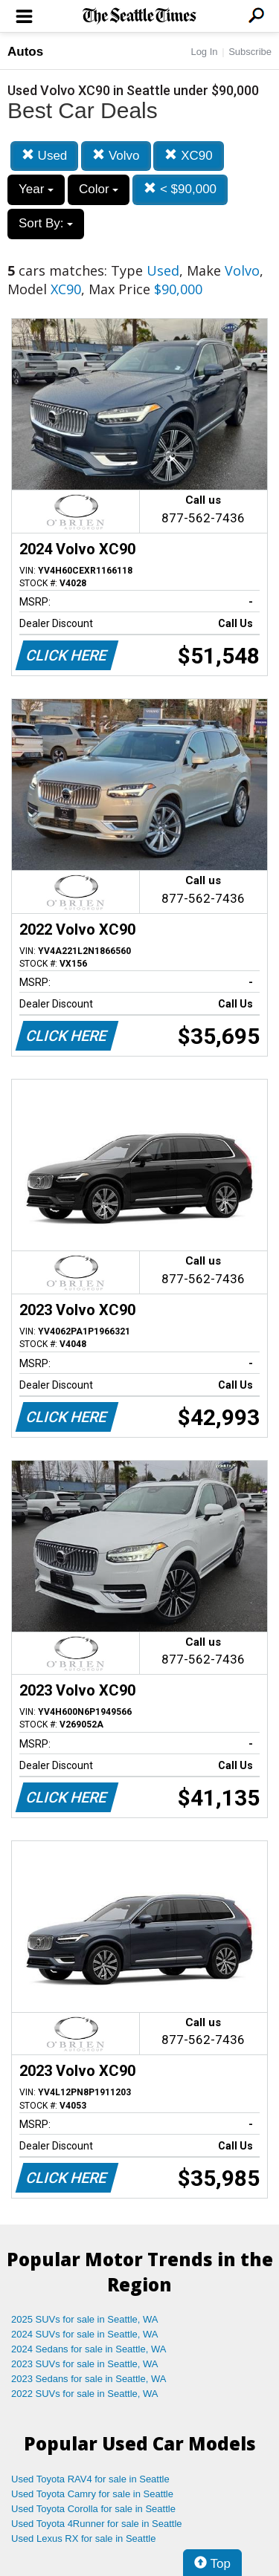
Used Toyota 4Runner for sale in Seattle (96, 2523)
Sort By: (46, 223)
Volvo (115, 156)
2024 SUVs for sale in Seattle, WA (84, 2334)
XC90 (188, 156)
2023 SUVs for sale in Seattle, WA (84, 2363)
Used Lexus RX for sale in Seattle (83, 2538)
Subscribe (250, 51)
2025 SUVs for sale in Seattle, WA (84, 2319)
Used (44, 156)
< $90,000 (180, 189)
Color (98, 189)
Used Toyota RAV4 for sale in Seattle (90, 2479)
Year (36, 189)
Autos (25, 52)
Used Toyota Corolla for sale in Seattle (93, 2508)
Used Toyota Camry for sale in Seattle (92, 2493)
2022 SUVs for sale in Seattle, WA (84, 2393)
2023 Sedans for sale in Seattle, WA (88, 2378)
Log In (203, 51)
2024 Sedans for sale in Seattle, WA (88, 2349)
